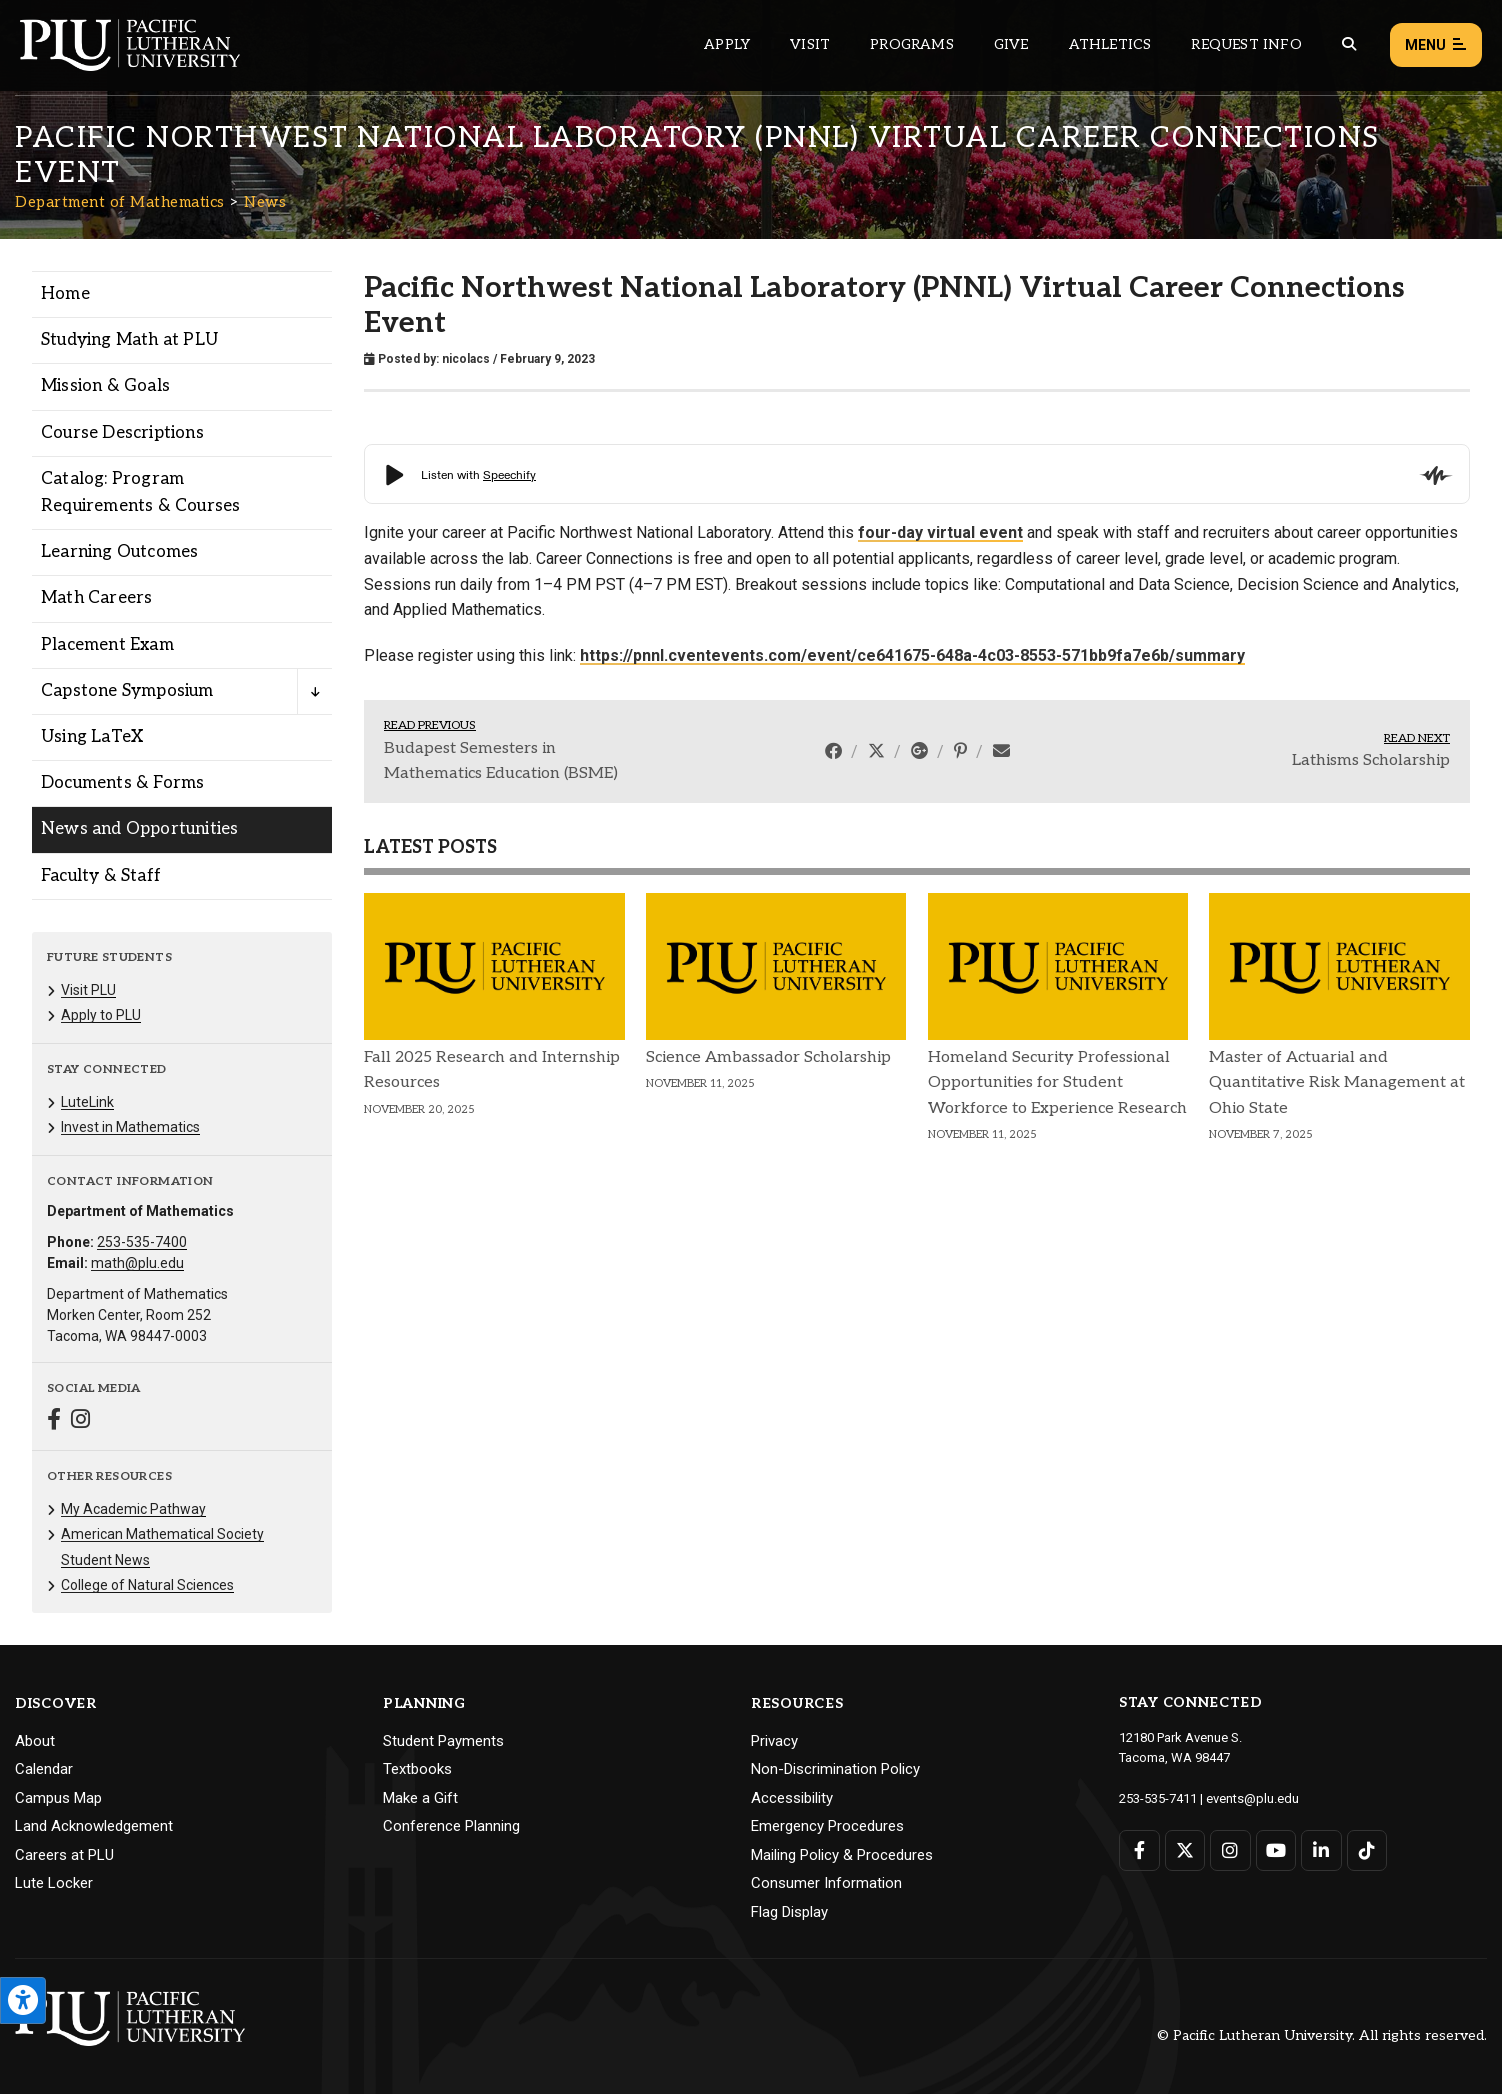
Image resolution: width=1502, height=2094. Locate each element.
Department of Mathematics (120, 202)
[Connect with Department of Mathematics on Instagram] (80, 1421)
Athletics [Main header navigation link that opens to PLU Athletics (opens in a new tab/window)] (1110, 44)
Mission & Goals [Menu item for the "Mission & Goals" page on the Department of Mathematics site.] (105, 386)
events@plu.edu (1252, 1798)
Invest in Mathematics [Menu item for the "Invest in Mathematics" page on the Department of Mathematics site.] (130, 1127)
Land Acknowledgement (94, 1826)
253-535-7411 (1158, 1798)
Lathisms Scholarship (1371, 760)
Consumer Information (826, 1883)
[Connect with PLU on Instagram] (1230, 1850)
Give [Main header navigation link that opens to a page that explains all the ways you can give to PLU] (1011, 44)
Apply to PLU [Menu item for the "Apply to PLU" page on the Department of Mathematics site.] (101, 1015)
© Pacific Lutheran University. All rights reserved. (1322, 2035)
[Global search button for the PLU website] (1349, 44)
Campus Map (58, 1798)
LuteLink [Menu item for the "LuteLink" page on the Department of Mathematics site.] (87, 1102)
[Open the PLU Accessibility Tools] (23, 2000)
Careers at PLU (64, 1855)
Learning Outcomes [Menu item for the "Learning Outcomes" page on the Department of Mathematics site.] (119, 552)
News (265, 202)
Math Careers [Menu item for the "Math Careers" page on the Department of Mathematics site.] (96, 598)
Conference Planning (451, 1826)
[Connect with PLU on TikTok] (1367, 1850)
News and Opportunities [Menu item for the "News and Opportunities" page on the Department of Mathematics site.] (139, 829)
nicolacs (466, 359)
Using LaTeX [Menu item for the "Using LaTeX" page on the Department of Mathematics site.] (92, 737)
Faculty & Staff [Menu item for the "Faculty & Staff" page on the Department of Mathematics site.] (101, 876)
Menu (1436, 45)
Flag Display (789, 1912)
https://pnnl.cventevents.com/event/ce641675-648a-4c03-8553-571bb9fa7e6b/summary (912, 655)
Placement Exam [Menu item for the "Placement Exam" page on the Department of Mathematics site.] (107, 645)
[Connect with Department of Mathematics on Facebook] (54, 1421)
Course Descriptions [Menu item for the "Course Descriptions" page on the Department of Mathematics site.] (122, 433)
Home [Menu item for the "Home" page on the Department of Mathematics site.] (65, 294)
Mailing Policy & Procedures (842, 1855)
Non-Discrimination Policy (835, 1769)
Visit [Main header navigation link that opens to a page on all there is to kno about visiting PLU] (810, 44)
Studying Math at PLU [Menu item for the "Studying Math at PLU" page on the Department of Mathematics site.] (129, 340)
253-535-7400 (142, 1242)
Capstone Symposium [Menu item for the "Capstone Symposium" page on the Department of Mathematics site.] (127, 691)
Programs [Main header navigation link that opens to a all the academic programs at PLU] (912, 44)
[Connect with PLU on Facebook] (1139, 1850)
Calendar (44, 1769)
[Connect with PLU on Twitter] (1185, 1850)
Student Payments (443, 1741)
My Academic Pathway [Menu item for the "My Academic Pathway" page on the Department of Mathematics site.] (133, 1509)
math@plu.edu (137, 1263)
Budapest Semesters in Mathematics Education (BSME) (501, 761)
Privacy (774, 1741)
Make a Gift (420, 1798)
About (35, 1741)
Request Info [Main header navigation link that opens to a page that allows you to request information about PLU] (1246, 44)
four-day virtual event (940, 532)
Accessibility (792, 1798)
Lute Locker (54, 1883)
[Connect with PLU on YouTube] (1276, 1850)
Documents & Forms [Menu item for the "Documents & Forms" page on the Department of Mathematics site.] (122, 783)
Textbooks (417, 1769)
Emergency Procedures (827, 1826)
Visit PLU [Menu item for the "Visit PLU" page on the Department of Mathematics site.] (88, 990)
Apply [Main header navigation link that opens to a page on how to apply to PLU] (727, 44)
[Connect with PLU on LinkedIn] (1321, 1850)
